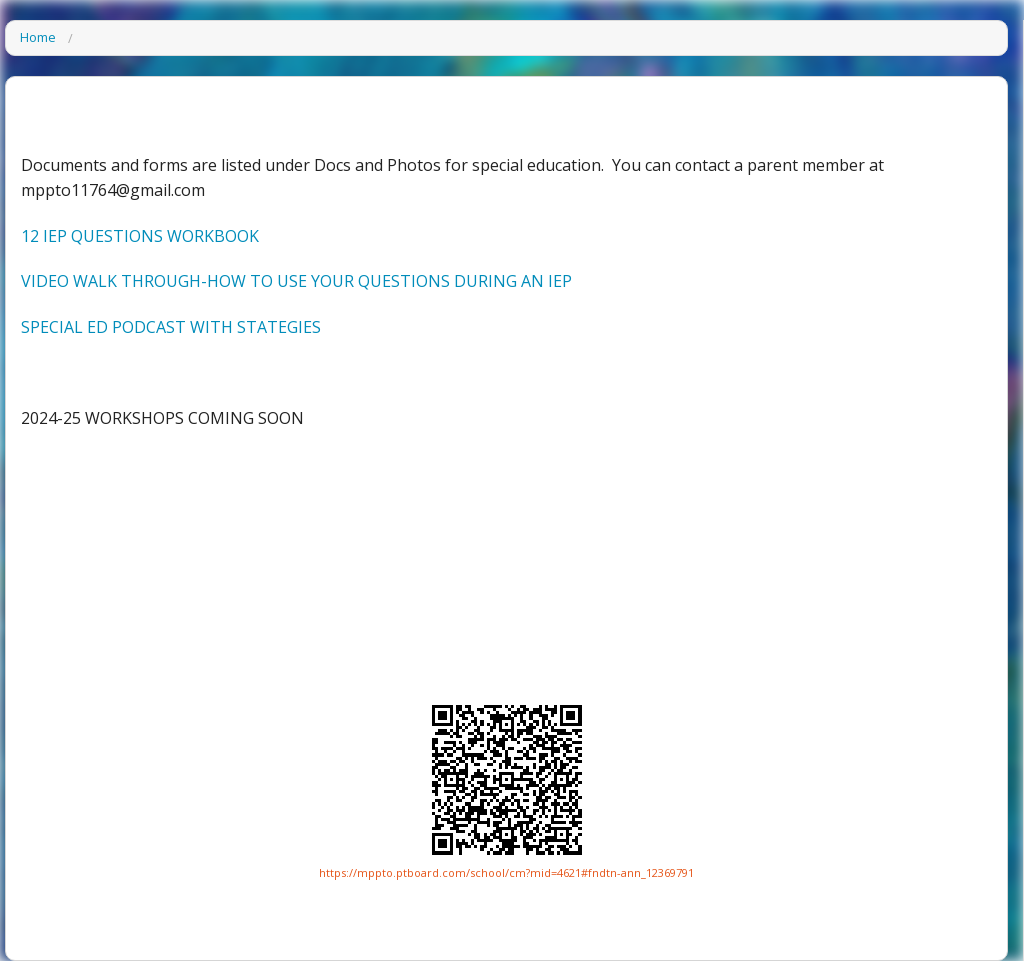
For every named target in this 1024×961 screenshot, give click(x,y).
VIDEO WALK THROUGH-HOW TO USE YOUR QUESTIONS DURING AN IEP (296, 281)
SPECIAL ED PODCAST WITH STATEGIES (171, 327)
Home (38, 38)
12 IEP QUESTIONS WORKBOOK (140, 236)
